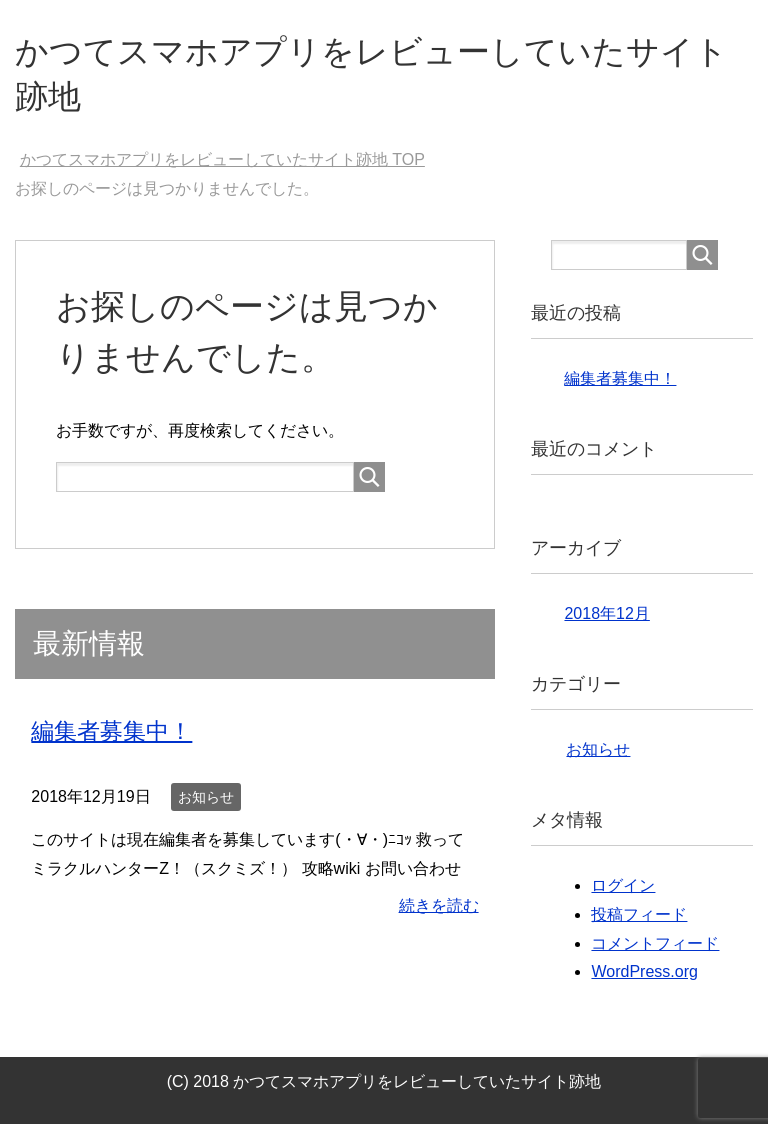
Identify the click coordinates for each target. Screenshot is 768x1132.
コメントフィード (655, 951)
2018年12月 (606, 621)
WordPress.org (644, 979)
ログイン (623, 893)
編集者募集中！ (115, 738)
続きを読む (439, 913)
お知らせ (206, 804)
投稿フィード (639, 922)
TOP (222, 167)
